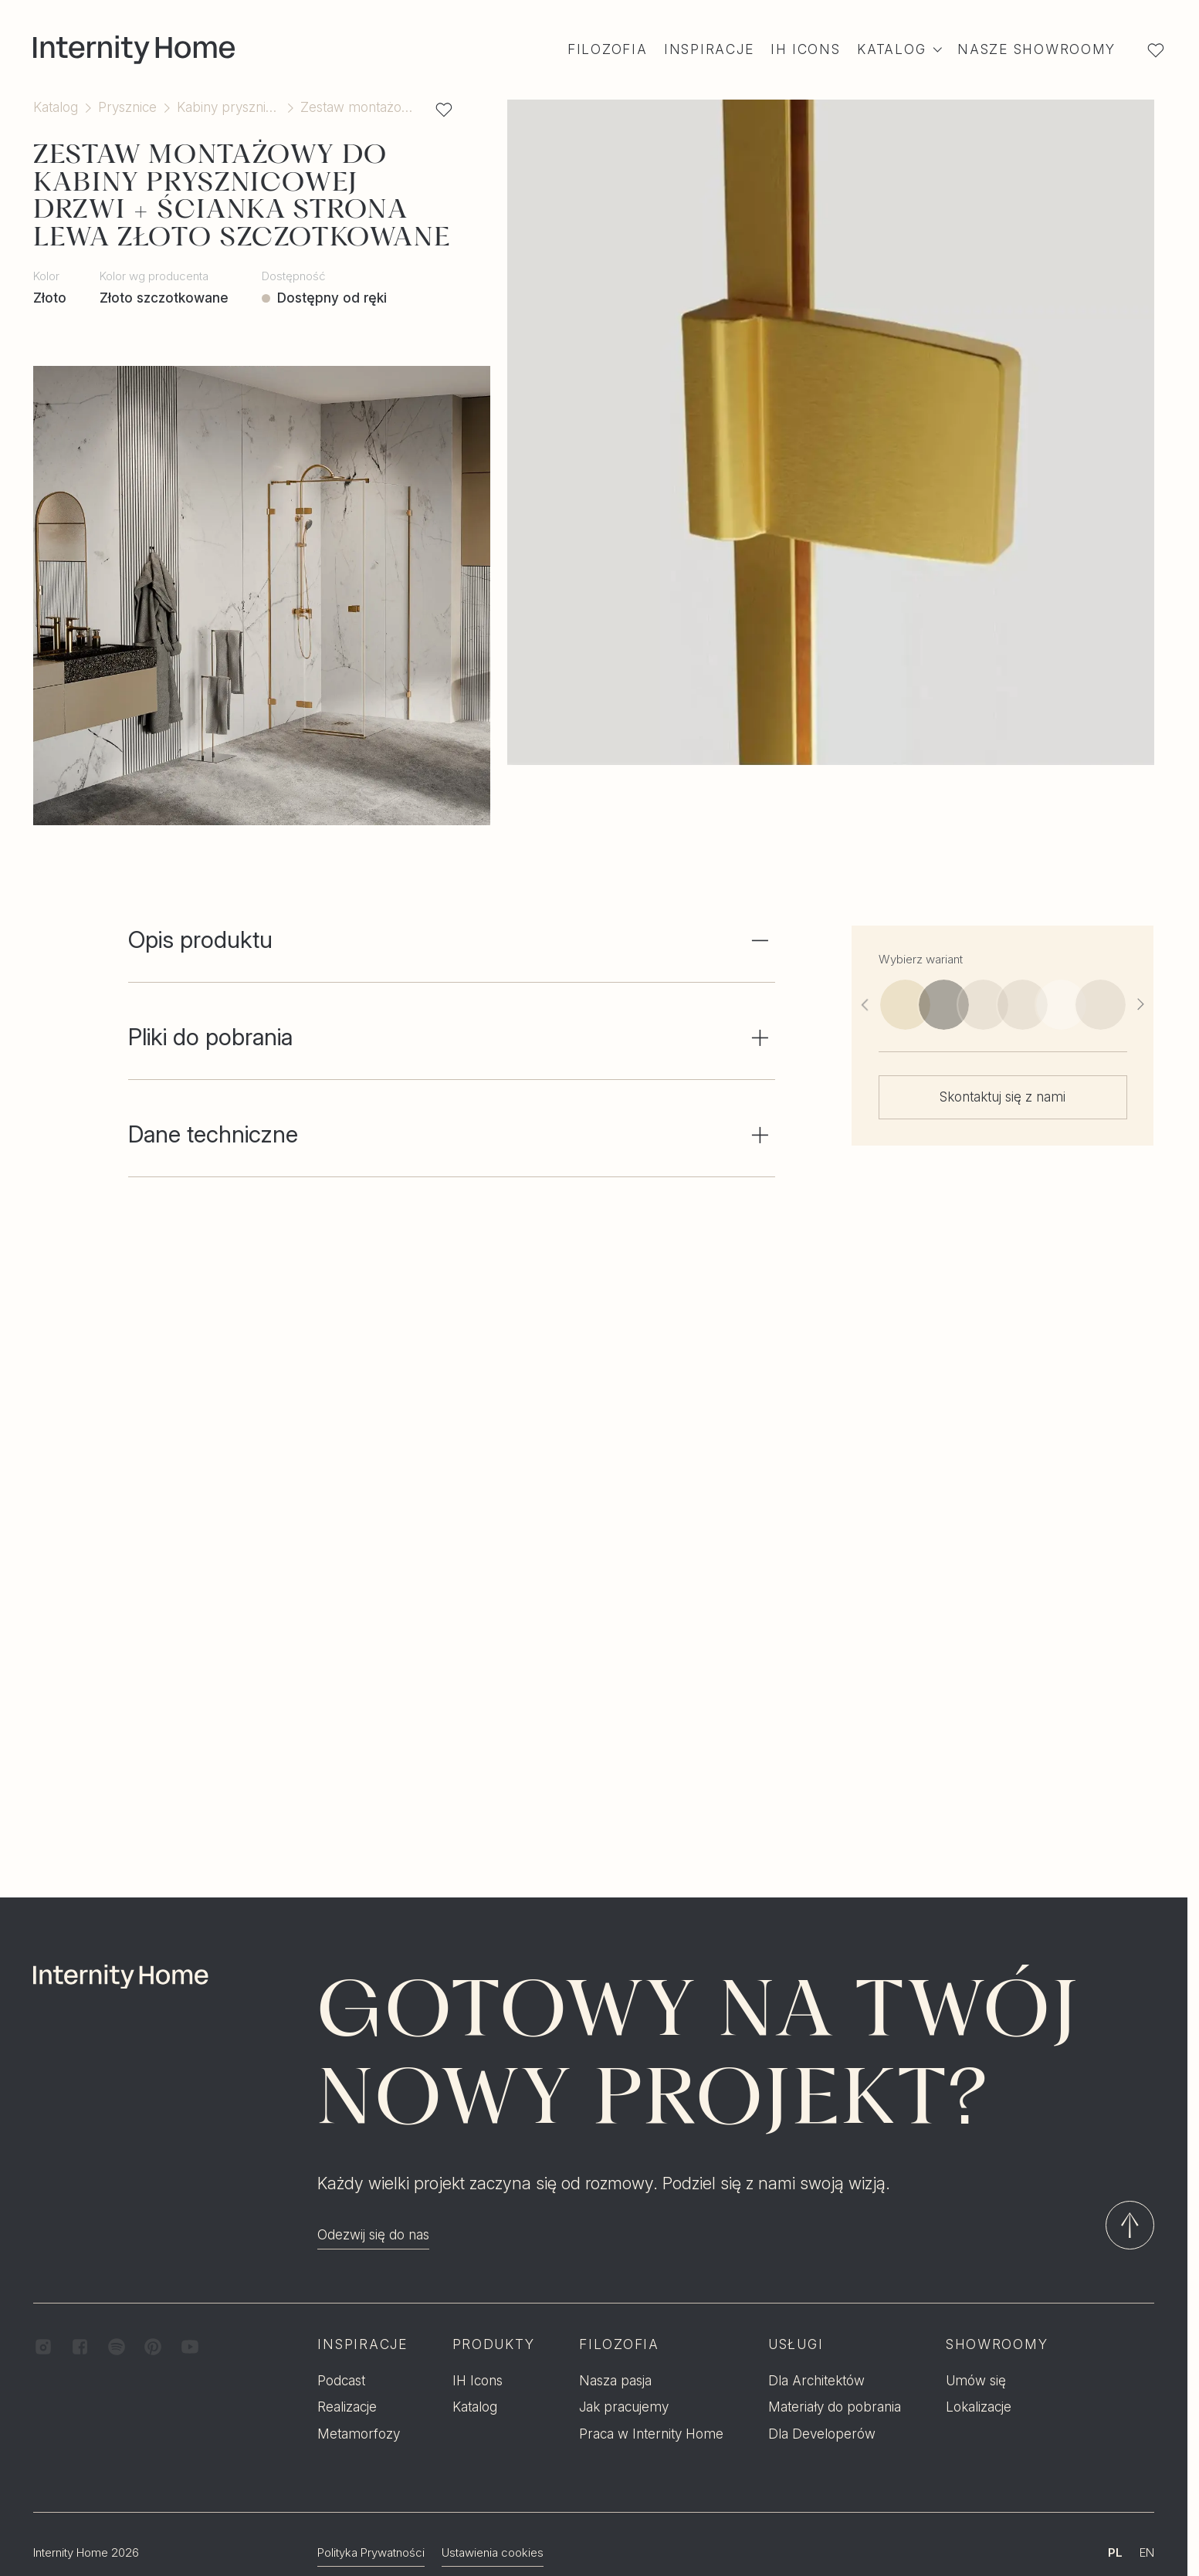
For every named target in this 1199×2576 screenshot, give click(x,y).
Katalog (55, 107)
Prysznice (127, 107)
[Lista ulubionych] (1155, 49)
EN (1147, 2480)
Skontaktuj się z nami (1003, 1096)
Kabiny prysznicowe (228, 107)
